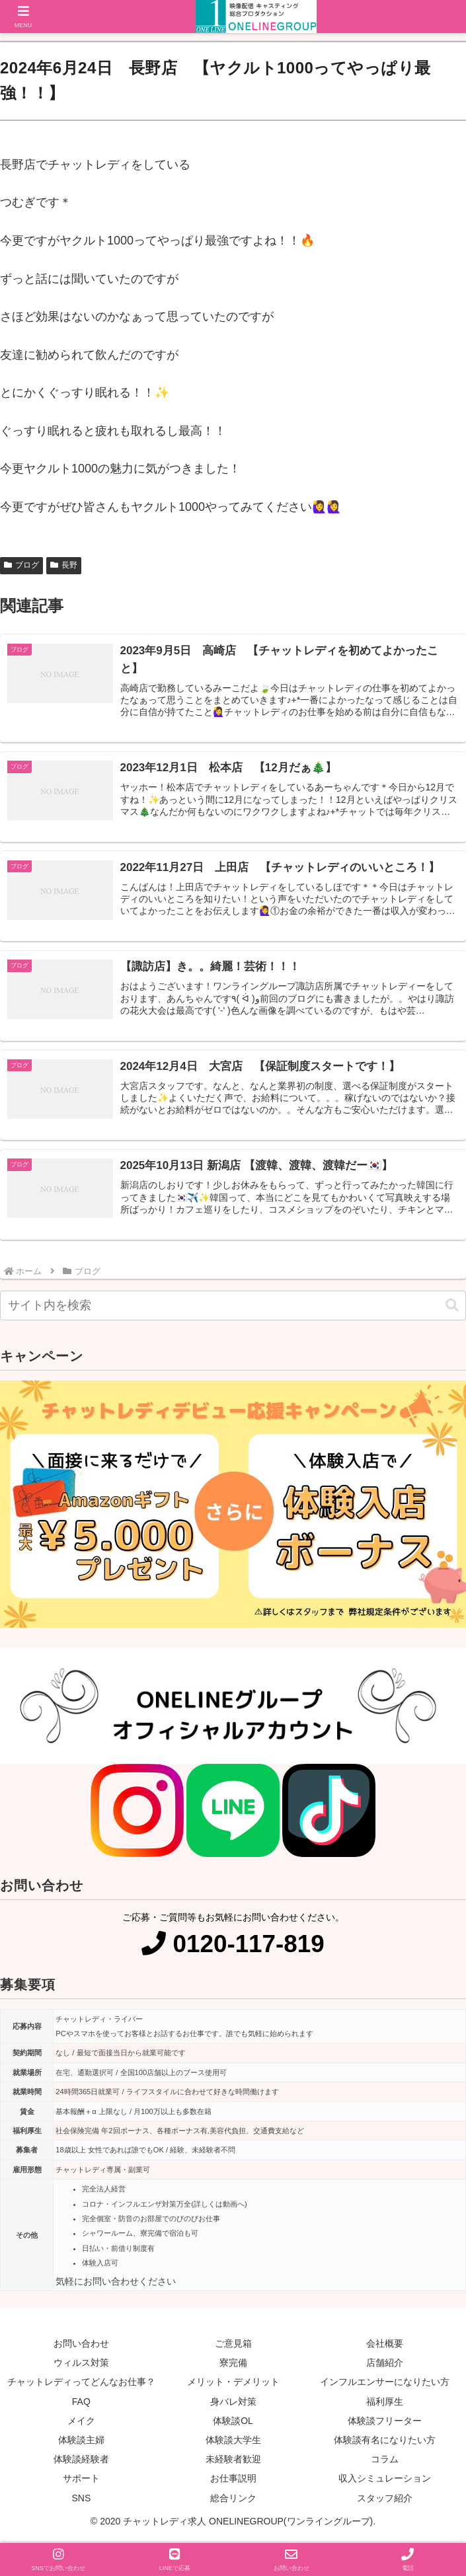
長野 (63, 565)
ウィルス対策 (81, 2366)
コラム (385, 2462)
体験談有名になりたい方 (385, 2443)
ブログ (21, 565)
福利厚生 (384, 2404)
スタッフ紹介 (384, 2500)
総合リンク (233, 2500)
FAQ (81, 2404)
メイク (81, 2423)
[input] (233, 1309)
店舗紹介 (384, 2366)
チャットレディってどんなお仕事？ (81, 2385)
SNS (81, 2500)
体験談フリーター (385, 2423)
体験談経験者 (81, 2462)
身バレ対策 (233, 2404)
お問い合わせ (81, 2346)
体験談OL (233, 2423)
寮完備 (233, 2366)
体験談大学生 (233, 2443)
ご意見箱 (233, 2346)
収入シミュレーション (384, 2481)
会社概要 (384, 2346)
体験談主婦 (81, 2443)
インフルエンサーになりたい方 (384, 2385)
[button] (452, 1308)
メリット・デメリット (233, 2385)
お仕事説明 (233, 2481)
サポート (81, 2481)
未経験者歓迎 (233, 2462)
